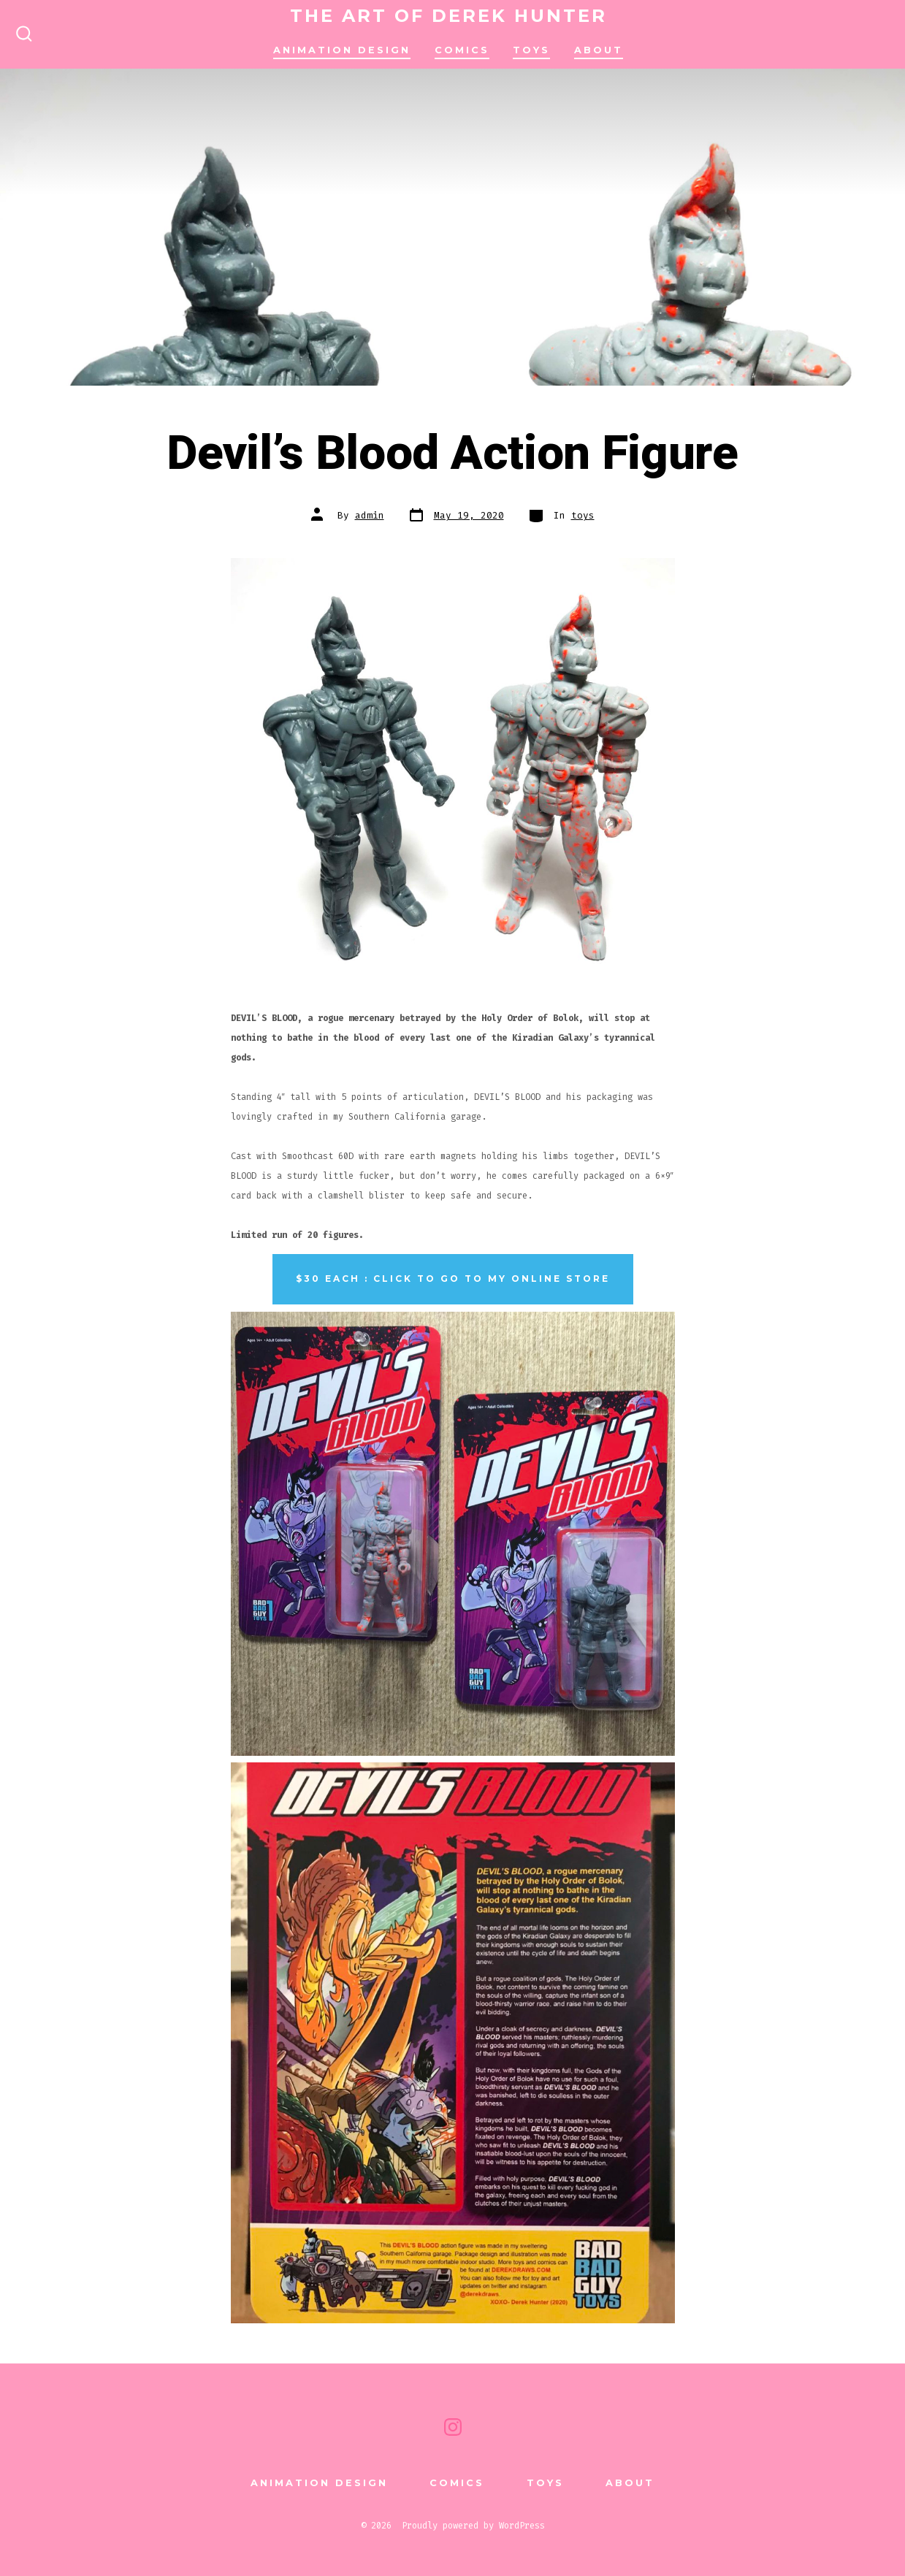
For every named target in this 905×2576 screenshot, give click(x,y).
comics (462, 50)
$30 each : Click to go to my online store (453, 1278)
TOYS (531, 50)
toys (583, 515)
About (598, 50)
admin (369, 515)
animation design (342, 50)
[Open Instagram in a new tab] (452, 2427)
